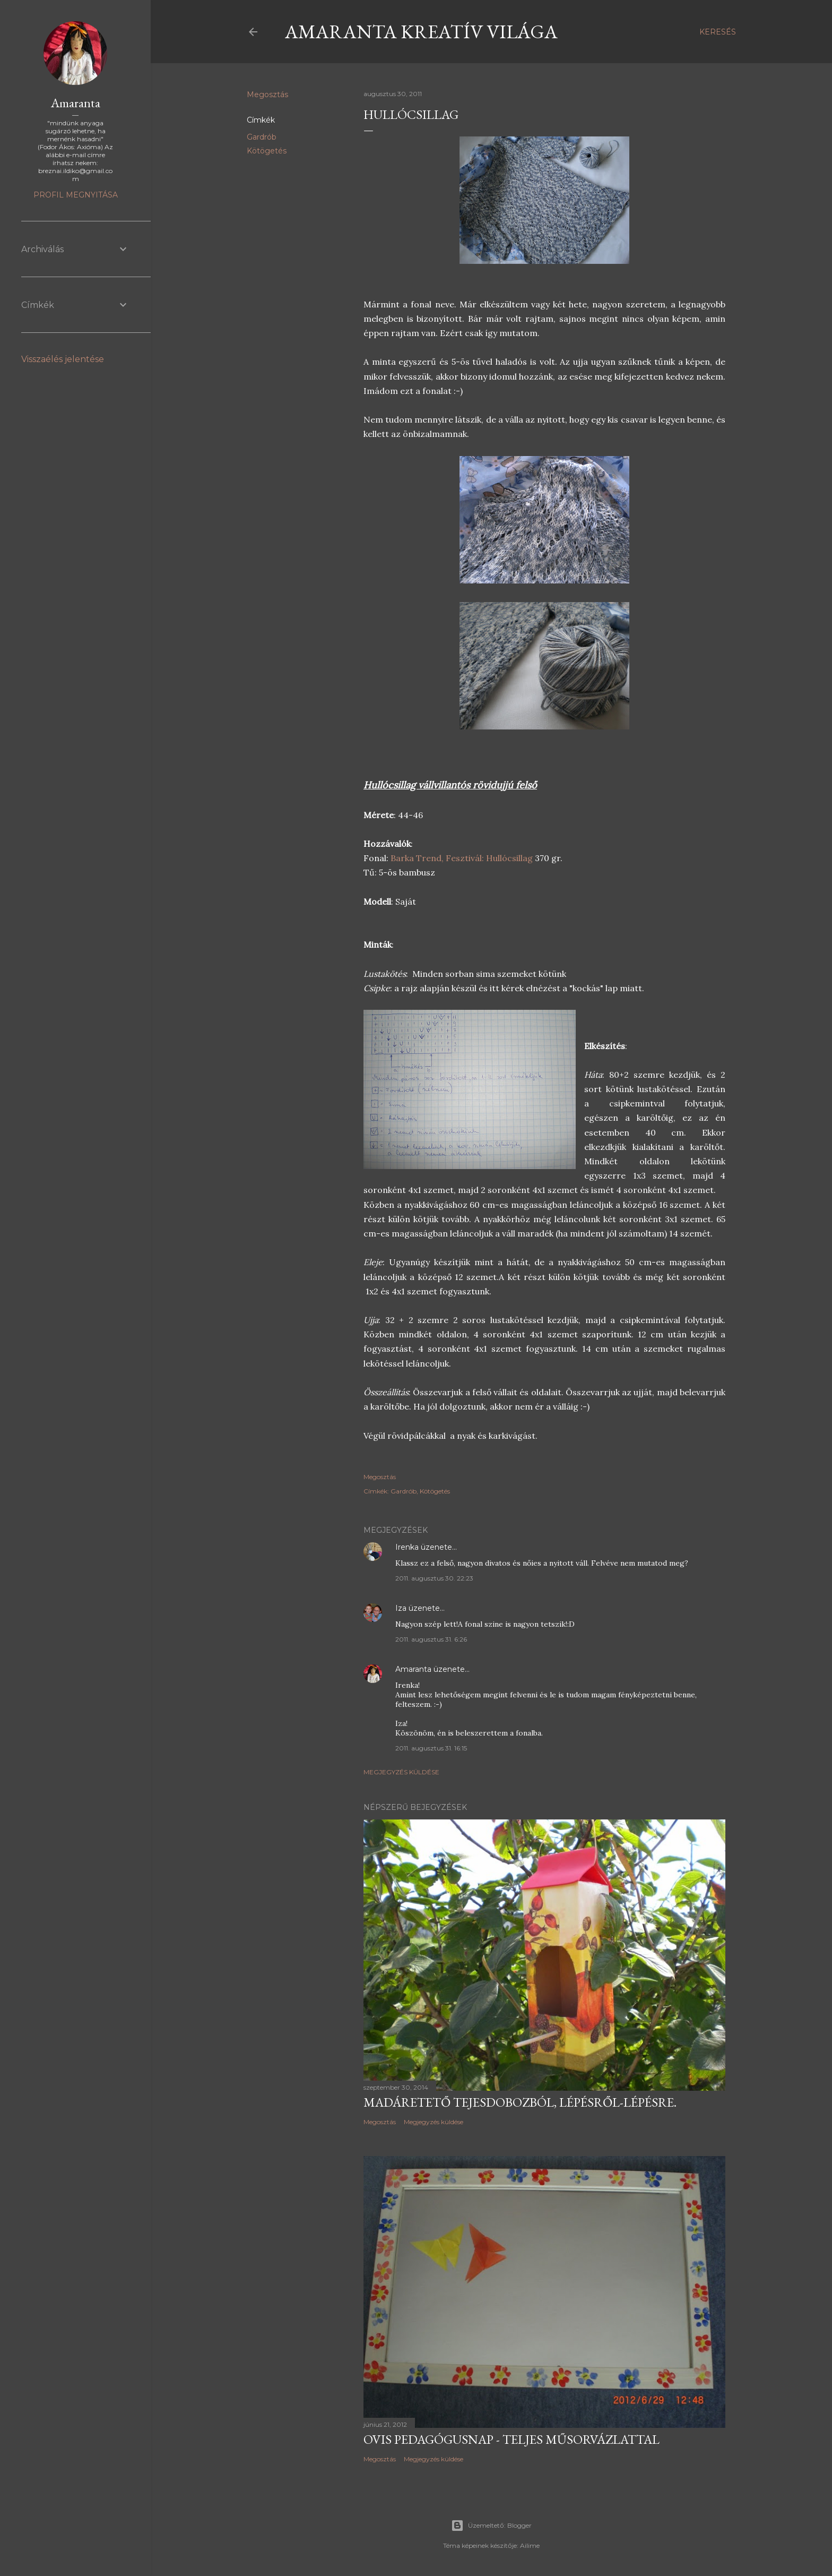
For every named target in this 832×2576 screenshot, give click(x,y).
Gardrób (261, 137)
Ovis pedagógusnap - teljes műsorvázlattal (511, 2439)
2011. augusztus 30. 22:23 (434, 1578)
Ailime (530, 2545)
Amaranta (413, 1669)
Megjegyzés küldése (401, 1772)
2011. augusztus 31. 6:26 (431, 1639)
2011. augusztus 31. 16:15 (431, 1748)
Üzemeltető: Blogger (491, 2525)
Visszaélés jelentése (62, 359)
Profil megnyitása (75, 195)
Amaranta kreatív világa (421, 31)
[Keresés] (717, 32)
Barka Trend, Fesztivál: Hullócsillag (463, 858)
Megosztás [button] (267, 94)
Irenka (407, 1547)
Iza (400, 1608)
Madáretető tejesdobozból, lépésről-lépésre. (520, 2102)
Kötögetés (267, 151)
